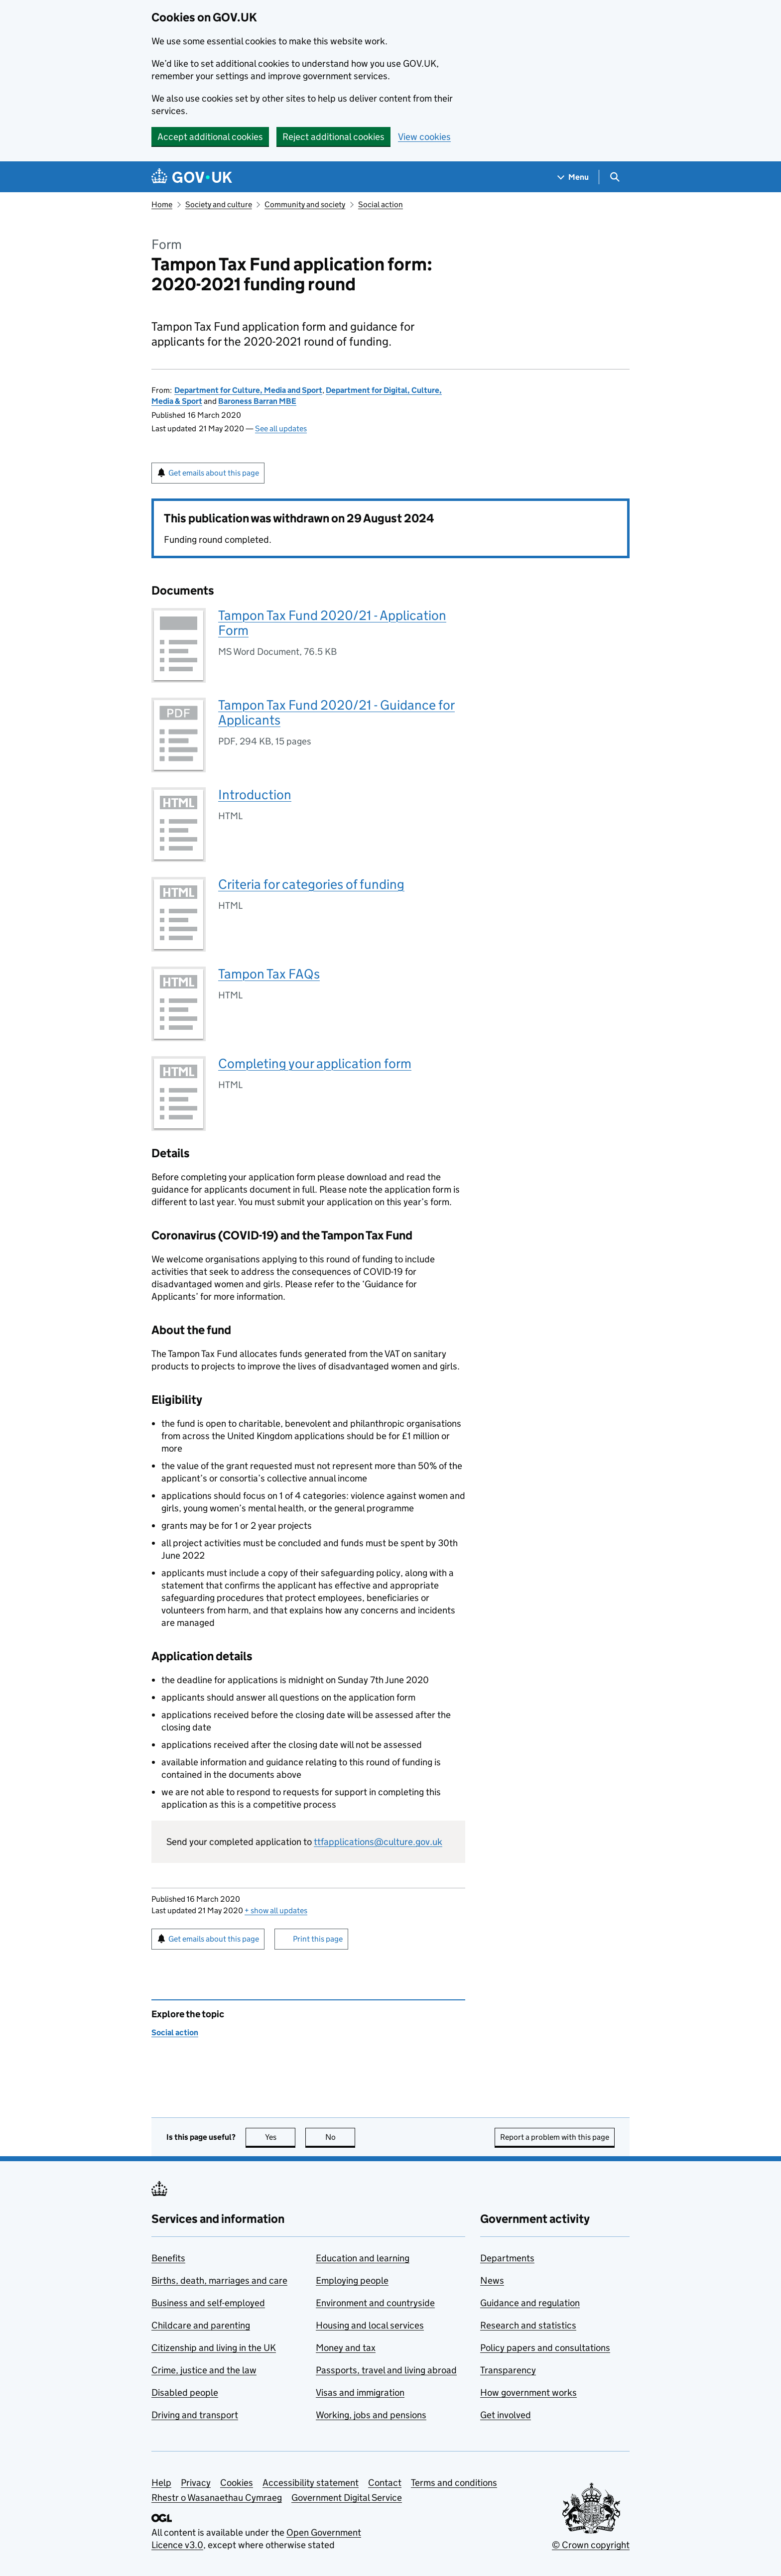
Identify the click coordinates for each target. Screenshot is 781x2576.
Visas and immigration (360, 2392)
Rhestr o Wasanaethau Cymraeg (216, 2497)
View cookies (424, 136)
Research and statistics (528, 2325)
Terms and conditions (454, 2482)
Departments (507, 2258)
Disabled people (184, 2392)
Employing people (352, 2280)
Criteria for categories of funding (311, 884)
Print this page (318, 1939)
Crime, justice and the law (204, 2370)
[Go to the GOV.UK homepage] (191, 177)
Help (161, 2482)
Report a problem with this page (554, 2137)
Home (161, 204)
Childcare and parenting (200, 2325)
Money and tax (346, 2347)
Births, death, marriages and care (219, 2280)
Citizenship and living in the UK (213, 2347)
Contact (384, 2482)
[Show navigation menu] (573, 177)
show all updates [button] (276, 1910)
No (340, 2137)
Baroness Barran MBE (257, 401)
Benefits (168, 2258)
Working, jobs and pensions (371, 2415)
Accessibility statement (310, 2482)
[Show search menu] (614, 177)
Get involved (505, 2415)
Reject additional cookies (333, 136)
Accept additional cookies (210, 136)
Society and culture (218, 204)
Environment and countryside (375, 2303)
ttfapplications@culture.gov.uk (378, 1841)
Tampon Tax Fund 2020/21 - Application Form (332, 622)
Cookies (236, 2482)
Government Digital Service (346, 2497)
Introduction (254, 794)
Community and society (304, 204)
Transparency (508, 2370)
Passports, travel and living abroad (386, 2370)
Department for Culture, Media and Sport (248, 390)
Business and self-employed (208, 2303)
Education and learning (362, 2258)
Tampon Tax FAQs (269, 974)
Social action (380, 204)
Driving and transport (194, 2415)
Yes (280, 2137)
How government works (528, 2392)
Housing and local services (370, 2325)
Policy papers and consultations (545, 2347)
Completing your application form (314, 1063)
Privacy (196, 2482)
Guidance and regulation (530, 2303)
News (492, 2280)
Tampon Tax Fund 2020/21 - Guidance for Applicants (336, 712)
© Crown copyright (591, 2545)
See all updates (281, 428)
